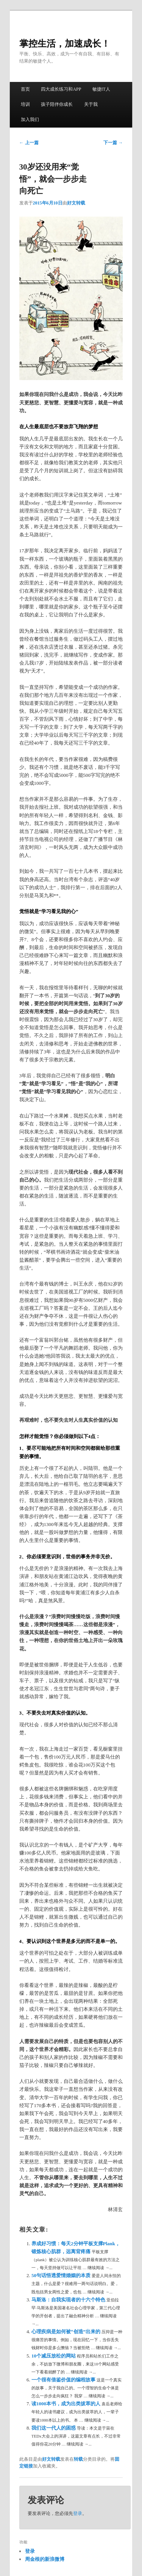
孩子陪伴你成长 (57, 104)
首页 (25, 89)
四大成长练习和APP (61, 89)
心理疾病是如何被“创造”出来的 (66, 2331)
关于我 (91, 104)
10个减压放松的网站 (54, 2356)
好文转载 (76, 203)
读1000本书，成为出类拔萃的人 (66, 2403)
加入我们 (30, 119)
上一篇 (29, 142)
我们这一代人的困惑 (54, 2428)
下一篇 (113, 142)
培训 (25, 104)
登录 (77, 2513)
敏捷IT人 (101, 89)
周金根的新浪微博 (44, 2559)
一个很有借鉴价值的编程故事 (64, 2380)
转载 (78, 2459)
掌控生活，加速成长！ (64, 44)
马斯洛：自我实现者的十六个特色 (68, 2300)
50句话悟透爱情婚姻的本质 (61, 2275)
